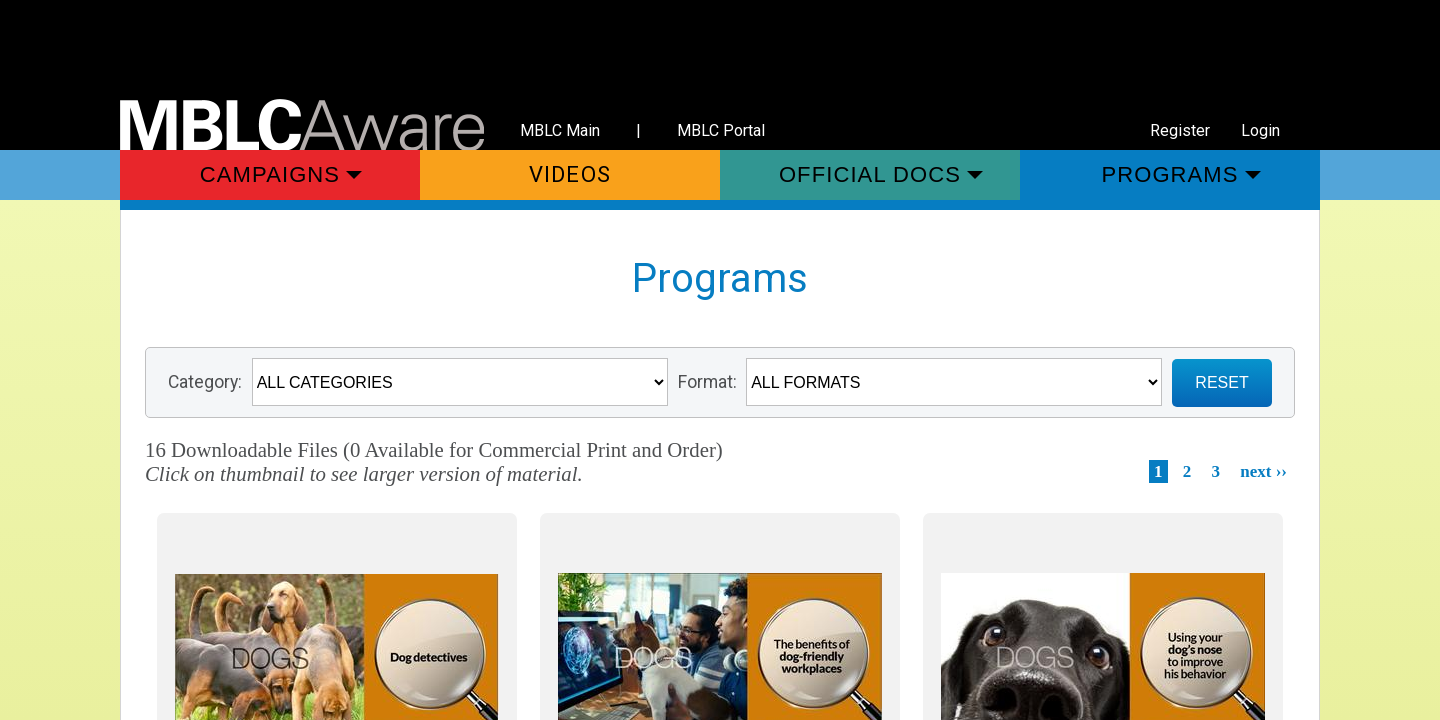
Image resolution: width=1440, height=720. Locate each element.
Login (1260, 130)
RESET (1221, 382)
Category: (205, 382)
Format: (707, 382)
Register (1180, 130)
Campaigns (270, 174)
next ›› (1263, 471)
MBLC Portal (721, 130)
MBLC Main (560, 130)
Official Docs (870, 174)
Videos (570, 174)
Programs (1169, 174)
